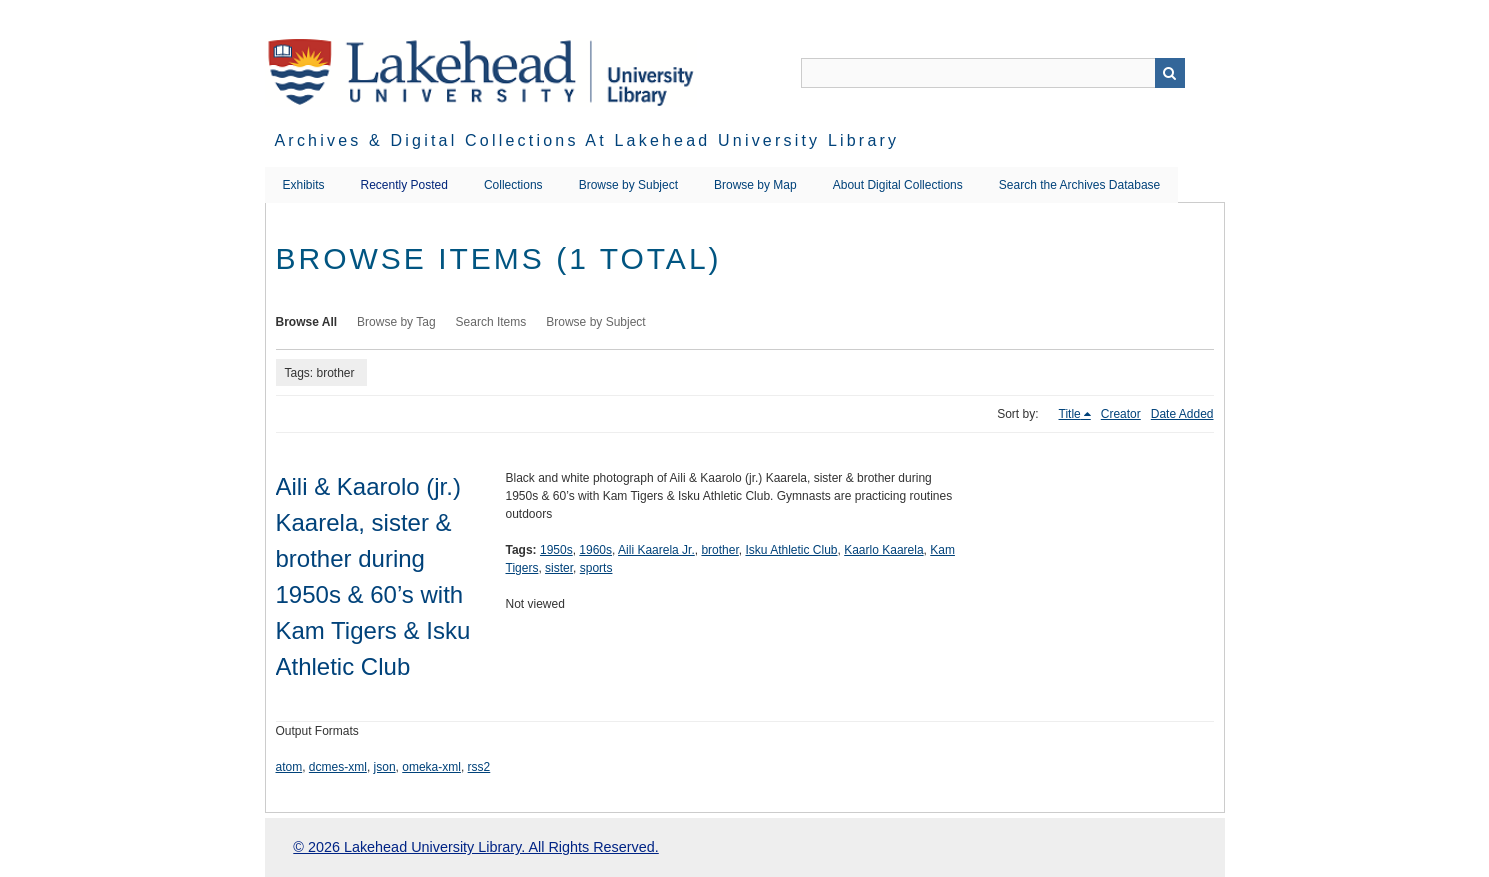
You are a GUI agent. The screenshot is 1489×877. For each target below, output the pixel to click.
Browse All (307, 322)
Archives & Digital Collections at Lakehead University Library (587, 140)
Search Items (491, 322)
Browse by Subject (628, 185)
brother (719, 550)
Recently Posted (404, 185)
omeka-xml (431, 767)
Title (1070, 414)
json (385, 767)
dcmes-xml (338, 767)
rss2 (479, 767)
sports (596, 568)
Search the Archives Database (1079, 185)
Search (1170, 73)
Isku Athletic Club (791, 550)
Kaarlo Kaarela (883, 550)
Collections (513, 185)
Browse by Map (755, 185)
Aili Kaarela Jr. (656, 550)
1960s (595, 550)
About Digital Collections (898, 185)
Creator (1121, 414)
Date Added (1182, 414)
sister (559, 568)
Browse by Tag (396, 322)
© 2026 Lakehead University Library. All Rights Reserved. (475, 847)
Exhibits (304, 185)
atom (289, 767)
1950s (556, 550)
